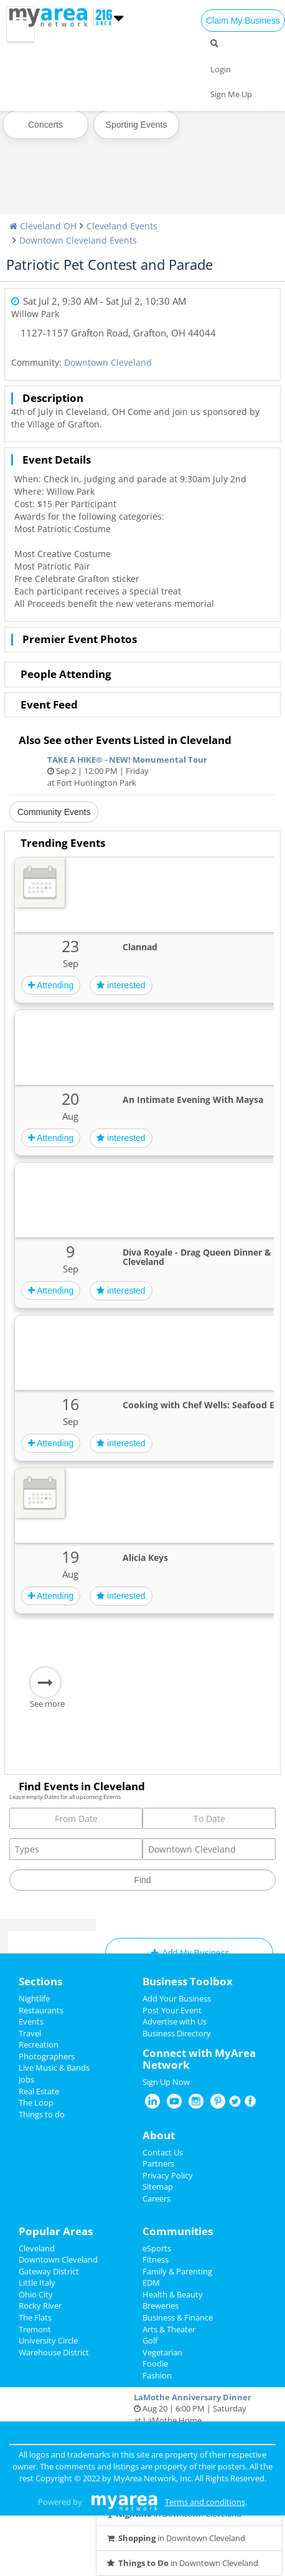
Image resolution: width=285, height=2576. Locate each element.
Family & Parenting (177, 2271)
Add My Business (189, 1953)
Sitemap (157, 2186)
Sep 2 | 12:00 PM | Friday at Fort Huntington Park (142, 771)
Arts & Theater (168, 2329)
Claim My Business (243, 21)
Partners (158, 2163)
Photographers (47, 2056)
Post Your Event (172, 2010)
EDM (151, 2282)
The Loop (36, 2102)
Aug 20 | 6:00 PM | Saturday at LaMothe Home (189, 2409)
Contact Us (162, 2152)
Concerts (45, 125)
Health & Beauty (172, 2294)
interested (120, 985)
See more (47, 1703)
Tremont (35, 2329)
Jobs (26, 2079)
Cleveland (37, 2248)
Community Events (53, 812)
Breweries (160, 2305)
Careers (156, 2198)
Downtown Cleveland (108, 362)
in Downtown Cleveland (175, 2538)
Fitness (155, 2259)
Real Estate (39, 2091)
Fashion (157, 2375)
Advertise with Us (174, 2021)
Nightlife (34, 1998)
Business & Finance (177, 2317)
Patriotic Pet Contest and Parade (109, 264)
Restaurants (41, 2010)
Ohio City (36, 2294)
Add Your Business (176, 1998)
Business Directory (176, 2033)
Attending (50, 985)
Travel (30, 2033)
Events (31, 2021)
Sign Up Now (166, 2081)
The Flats (35, 2317)
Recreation (38, 2044)
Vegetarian (162, 2352)
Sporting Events (136, 125)
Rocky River (40, 2305)
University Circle (48, 2340)
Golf (149, 2340)
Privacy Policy (167, 2175)
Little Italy (37, 2282)
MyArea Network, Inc (152, 2478)
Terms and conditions (205, 2501)
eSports (156, 2248)
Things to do (42, 2114)
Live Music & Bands (54, 2067)
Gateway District (49, 2271)
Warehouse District (54, 2352)
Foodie (155, 2363)
